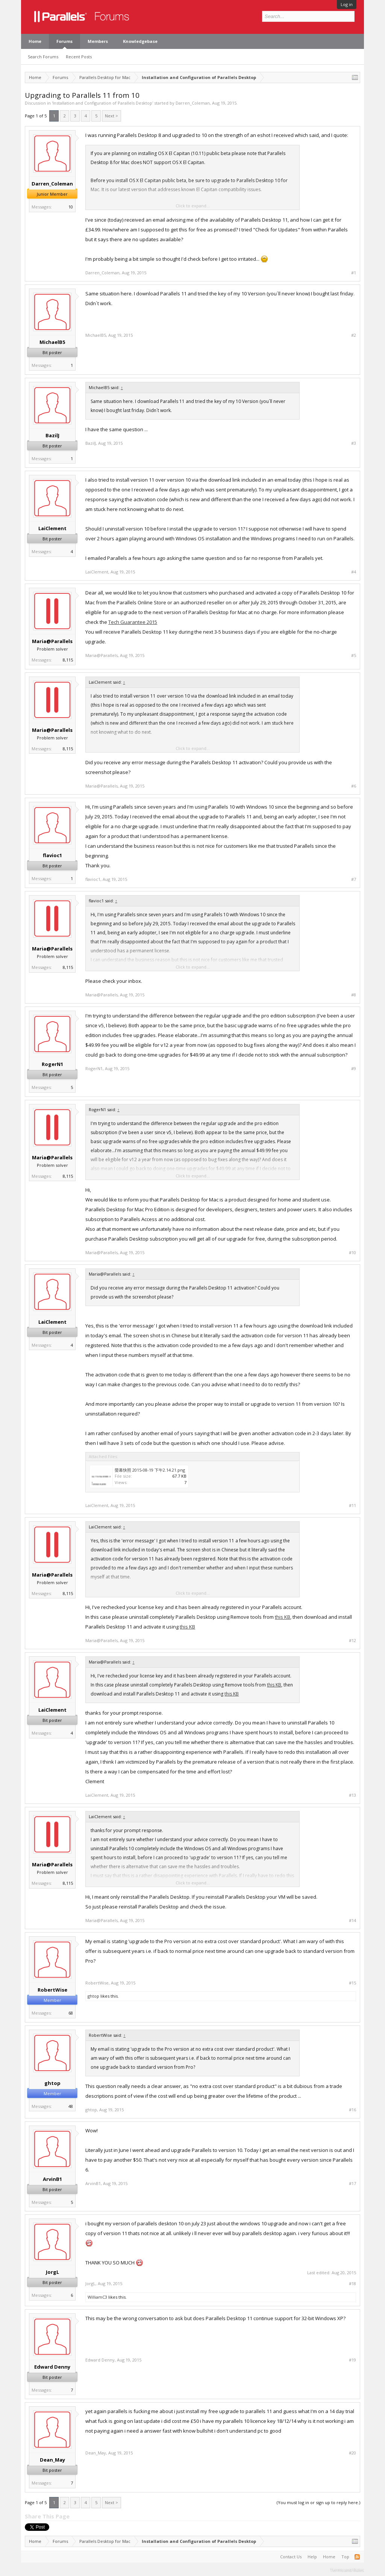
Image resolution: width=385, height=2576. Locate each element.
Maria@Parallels (52, 641)
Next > (111, 116)
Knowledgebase (140, 41)
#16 (352, 2109)
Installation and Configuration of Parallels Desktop (102, 103)
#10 (352, 1252)
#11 (352, 1505)
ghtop (93, 1996)
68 (70, 2013)
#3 (353, 443)
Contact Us (291, 2556)
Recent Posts (79, 56)
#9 (353, 1068)
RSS (357, 2557)
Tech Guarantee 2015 (132, 622)
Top (345, 2556)
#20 (352, 2453)
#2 (353, 335)
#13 (352, 1795)
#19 (352, 2360)
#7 (353, 879)
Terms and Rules (347, 2569)
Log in (347, 4)
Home (35, 41)
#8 (353, 995)
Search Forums (43, 56)
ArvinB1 (52, 2179)
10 (70, 207)
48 (70, 2106)
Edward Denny (52, 2366)
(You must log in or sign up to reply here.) (318, 2502)
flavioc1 (52, 855)
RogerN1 (52, 1064)
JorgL (52, 2272)
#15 (352, 1983)
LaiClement (52, 528)
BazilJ (52, 435)
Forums (64, 41)
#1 (353, 272)
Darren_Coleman (193, 103)
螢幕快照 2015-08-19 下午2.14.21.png (150, 1470)
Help (312, 2556)
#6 (353, 786)
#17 (352, 2183)
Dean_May (52, 2459)
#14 (352, 1920)
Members (98, 41)
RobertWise (52, 1989)
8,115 (68, 660)
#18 (352, 2283)
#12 (352, 1640)
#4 (353, 572)
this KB (282, 1616)
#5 (353, 655)
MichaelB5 (52, 342)
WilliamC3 (97, 2297)
